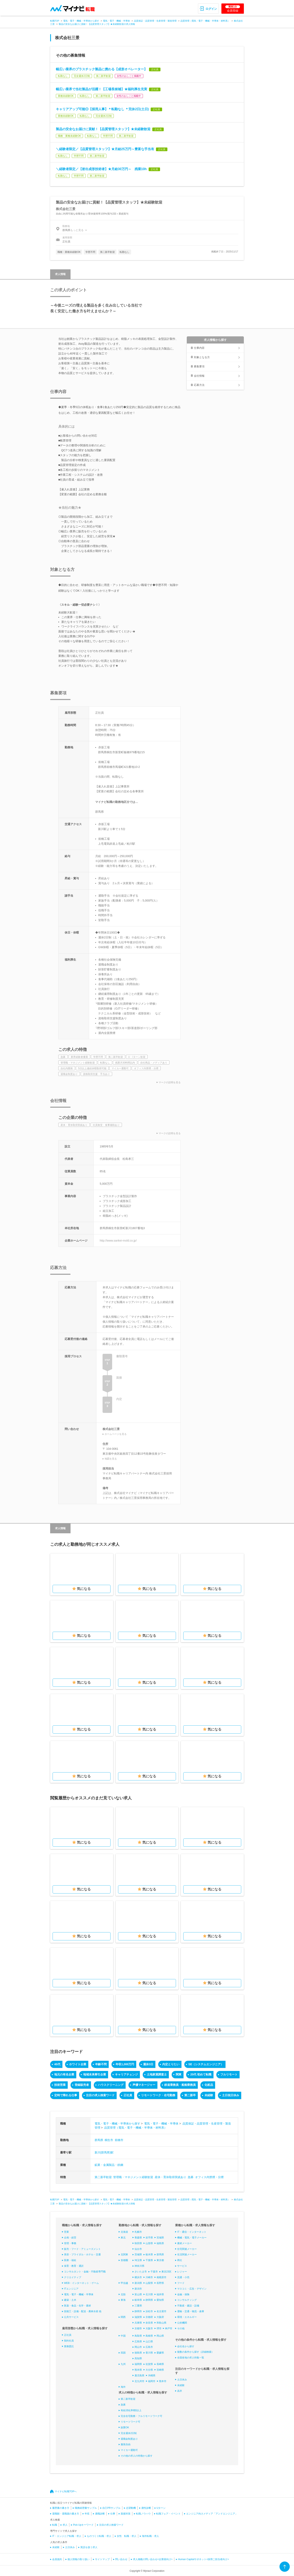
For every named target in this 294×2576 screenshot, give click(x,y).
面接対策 (125, 2513)
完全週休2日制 (129, 2433)
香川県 (149, 2352)
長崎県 (160, 2364)
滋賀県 (138, 2317)
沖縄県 (151, 2375)
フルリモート (229, 2074)
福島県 (160, 2243)
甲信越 (124, 2283)
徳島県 (138, 2352)
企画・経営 (70, 2237)
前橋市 (119, 2140)
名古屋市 (161, 2311)
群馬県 (99, 2140)
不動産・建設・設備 (188, 2305)
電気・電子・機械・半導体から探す (81, 21)
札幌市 (138, 2231)
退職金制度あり (129, 2438)
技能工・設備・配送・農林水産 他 (82, 2311)
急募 (190, 2177)
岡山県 (160, 2335)
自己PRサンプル (111, 2508)
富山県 (138, 2294)
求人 (65, 2524)
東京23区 (166, 2271)
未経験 (208, 2095)
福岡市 (151, 2381)
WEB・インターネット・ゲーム (81, 2283)
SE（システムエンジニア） (206, 2064)
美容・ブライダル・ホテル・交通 (82, 2254)
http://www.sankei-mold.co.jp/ (118, 1240)
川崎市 (149, 2277)
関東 (178, 2074)
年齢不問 (101, 2064)
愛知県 (160, 2300)
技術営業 (60, 2084)
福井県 (160, 2294)
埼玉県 (138, 2260)
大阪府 (160, 2317)
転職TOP (54, 21)
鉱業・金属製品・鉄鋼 (109, 2164)
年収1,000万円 (125, 2064)
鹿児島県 (139, 2375)
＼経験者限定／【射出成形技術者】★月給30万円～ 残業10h (101, 169)
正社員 (128, 2095)
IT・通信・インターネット (191, 2231)
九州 (123, 2364)
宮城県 (160, 2237)
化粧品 (208, 2084)
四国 (123, 2352)
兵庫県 (138, 2322)
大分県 (149, 2369)
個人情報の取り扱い (78, 2559)
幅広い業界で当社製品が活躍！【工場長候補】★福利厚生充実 (101, 89)
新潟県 (138, 2283)
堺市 (159, 2328)
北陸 (123, 2294)
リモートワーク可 (130, 2421)
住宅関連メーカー (187, 2249)
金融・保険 (183, 2294)
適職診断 (100, 2513)
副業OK (125, 2427)
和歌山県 (161, 2322)
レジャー (182, 2271)
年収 (87, 2513)
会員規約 (57, 2559)
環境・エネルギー (187, 2317)
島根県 (149, 2335)
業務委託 (69, 2346)
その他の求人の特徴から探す (137, 2455)
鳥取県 (138, 2335)
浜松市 (149, 2311)
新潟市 (138, 2288)
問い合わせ (121, 2559)
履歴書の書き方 (60, 2508)
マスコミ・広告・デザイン (192, 2288)
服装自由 (125, 2444)
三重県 (138, 2305)
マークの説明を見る (170, 1082)
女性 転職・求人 (126, 2536)
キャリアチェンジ (126, 2074)
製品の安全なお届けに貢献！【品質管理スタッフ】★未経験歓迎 (103, 129)
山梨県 (149, 2283)
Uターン (161, 2508)
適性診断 (146, 2508)
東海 (123, 2300)
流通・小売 (183, 2277)
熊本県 (138, 2369)
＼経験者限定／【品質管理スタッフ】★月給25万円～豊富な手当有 (105, 149)
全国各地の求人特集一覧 (190, 2357)
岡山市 (138, 2347)
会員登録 (232, 8)
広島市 (149, 2347)
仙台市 (138, 2249)
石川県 (149, 2294)
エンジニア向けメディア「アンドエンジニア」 (212, 2513)
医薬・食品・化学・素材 (77, 2305)
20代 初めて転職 (200, 2074)
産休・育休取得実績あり (170, 2177)
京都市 (138, 2328)
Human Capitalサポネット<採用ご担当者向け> (203, 2559)
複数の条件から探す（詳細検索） (195, 2351)
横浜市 (138, 2277)
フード (181, 2283)
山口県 (149, 2341)
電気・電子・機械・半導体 (116, 21)
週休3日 (148, 2064)
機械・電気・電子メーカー (192, 2237)
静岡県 (149, 2300)
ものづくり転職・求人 (99, 2536)
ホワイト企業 (77, 2064)
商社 (179, 2260)
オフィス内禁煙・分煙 (209, 2177)
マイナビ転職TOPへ (66, 2491)
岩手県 (149, 2237)
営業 (66, 2231)
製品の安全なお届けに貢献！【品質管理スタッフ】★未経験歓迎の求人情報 (97, 24)
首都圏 (124, 2260)
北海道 (124, 2231)
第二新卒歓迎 (103, 2177)
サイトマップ (102, 2559)
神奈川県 (139, 2265)
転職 (54, 2524)
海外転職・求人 (150, 2536)
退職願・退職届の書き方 (65, 2513)
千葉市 (154, 2271)
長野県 (160, 2283)
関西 (123, 2317)
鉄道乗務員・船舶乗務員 (180, 2084)
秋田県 (138, 2243)
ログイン (211, 8)
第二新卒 (190, 2095)
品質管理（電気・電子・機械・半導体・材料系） (205, 21)
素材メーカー (184, 2243)
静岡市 (138, 2311)
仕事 (112, 2513)
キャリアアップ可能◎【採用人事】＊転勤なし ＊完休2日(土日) (102, 109)
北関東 (124, 2254)
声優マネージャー (144, 2084)
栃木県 (149, 2254)
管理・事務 (70, 2243)
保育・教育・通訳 (74, 2265)
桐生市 (109, 2140)
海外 (123, 2387)
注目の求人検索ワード (100, 2095)
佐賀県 (149, 2364)
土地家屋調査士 (157, 2074)
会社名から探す (185, 2346)
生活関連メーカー (187, 2254)
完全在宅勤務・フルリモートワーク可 (141, 2416)
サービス (182, 2265)
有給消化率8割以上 (131, 2410)
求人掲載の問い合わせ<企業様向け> (152, 2559)
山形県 (149, 2243)
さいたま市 (141, 2271)
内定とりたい (170, 2064)
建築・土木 (70, 2300)
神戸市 (168, 2328)
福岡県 (138, 2364)
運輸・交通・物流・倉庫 (190, 2311)
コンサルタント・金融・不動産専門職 (85, 2271)
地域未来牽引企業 (94, 2074)
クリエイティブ (72, 2277)
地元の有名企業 (64, 2074)
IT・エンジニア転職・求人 (66, 2536)
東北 (123, 2237)
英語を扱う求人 (88, 2547)
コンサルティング (187, 2300)
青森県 (138, 2237)
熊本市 (162, 2381)
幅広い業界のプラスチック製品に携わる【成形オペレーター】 (101, 69)
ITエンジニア (71, 2288)
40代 (57, 2064)
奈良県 (149, 2322)
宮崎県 (160, 2369)
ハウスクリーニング (111, 2084)
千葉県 (149, 2260)
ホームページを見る (116, 1434)
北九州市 (139, 2381)
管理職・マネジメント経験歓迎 (133, 2177)
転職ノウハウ (143, 2513)
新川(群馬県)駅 (104, 2152)
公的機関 (182, 2322)
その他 (181, 2328)
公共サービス (71, 2317)
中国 (123, 2335)
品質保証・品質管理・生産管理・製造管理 (155, 21)
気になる (84, 1589)
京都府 (149, 2317)
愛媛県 (160, 2352)
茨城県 (138, 2254)
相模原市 (161, 2277)
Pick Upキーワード (83, 2524)
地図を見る (111, 1458)
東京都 (160, 2260)
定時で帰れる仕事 (65, 2095)
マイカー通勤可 (129, 2450)
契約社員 (69, 2340)
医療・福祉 (70, 2260)
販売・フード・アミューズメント (82, 2249)
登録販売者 (82, 2084)
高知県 (138, 2358)
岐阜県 (138, 2300)
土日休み (182, 2379)
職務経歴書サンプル (86, 2508)
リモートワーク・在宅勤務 (158, 2095)
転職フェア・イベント (168, 2513)
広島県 (138, 2341)
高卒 (179, 2391)
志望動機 (131, 2508)
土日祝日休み (230, 2095)
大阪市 (149, 2328)
